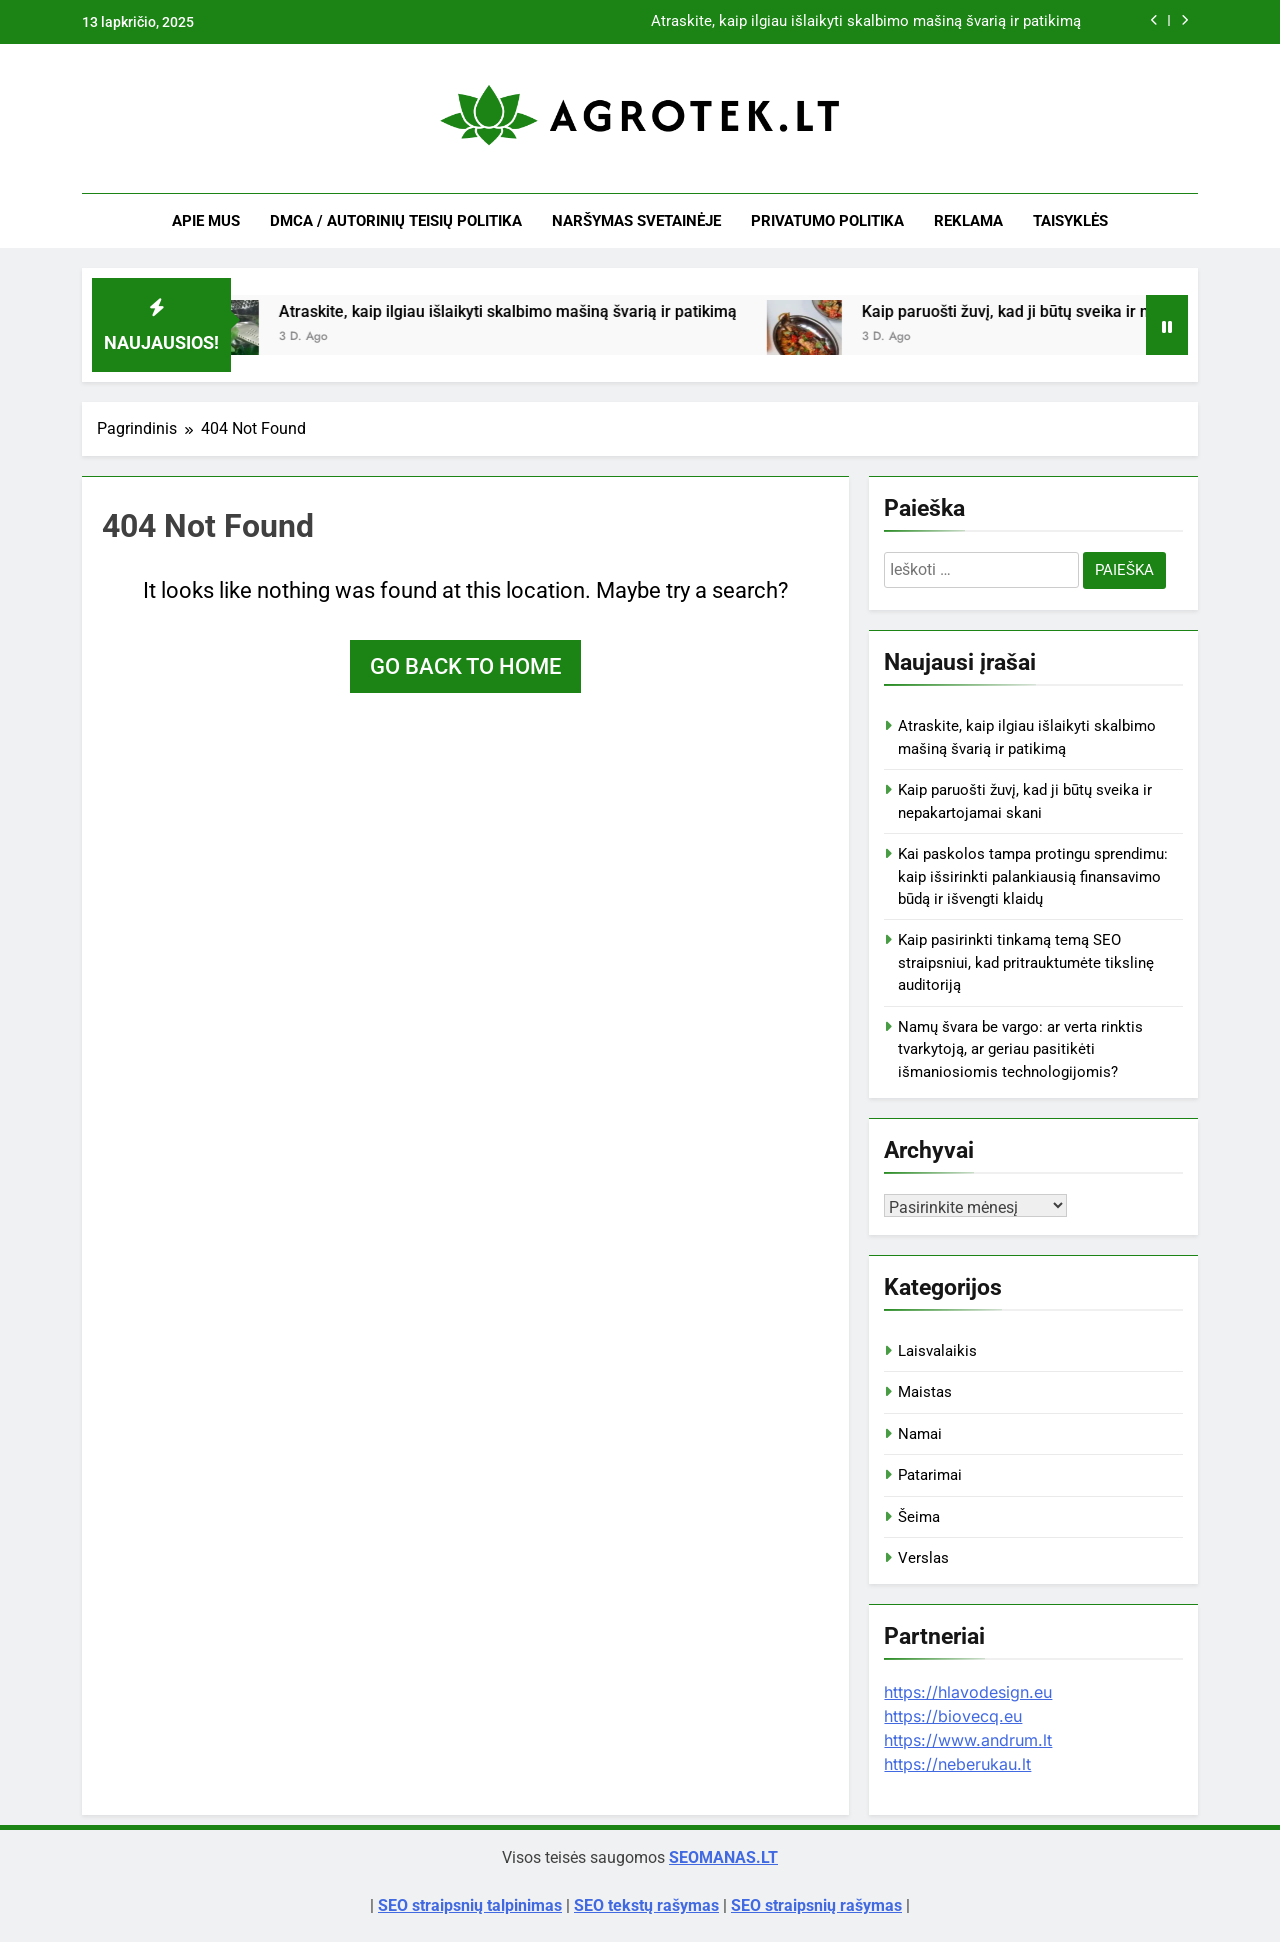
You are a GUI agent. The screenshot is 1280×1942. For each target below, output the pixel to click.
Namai (920, 1434)
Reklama (968, 221)
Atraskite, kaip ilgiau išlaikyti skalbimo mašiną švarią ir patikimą (866, 22)
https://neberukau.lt (957, 1764)
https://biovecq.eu (953, 1716)
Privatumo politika (827, 221)
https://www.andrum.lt (968, 1740)
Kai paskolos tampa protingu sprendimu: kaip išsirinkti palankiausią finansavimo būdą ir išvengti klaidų (1033, 876)
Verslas (923, 1558)
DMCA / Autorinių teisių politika (396, 221)
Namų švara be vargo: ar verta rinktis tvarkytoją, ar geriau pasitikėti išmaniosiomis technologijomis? (1020, 1049)
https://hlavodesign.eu (968, 1692)
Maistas (925, 1392)
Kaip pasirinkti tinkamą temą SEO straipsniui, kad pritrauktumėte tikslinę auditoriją (1026, 962)
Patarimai (930, 1475)
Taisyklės (1070, 221)
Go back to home (465, 666)
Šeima (919, 1517)
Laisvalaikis (937, 1351)
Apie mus (206, 221)
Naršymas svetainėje (636, 221)
